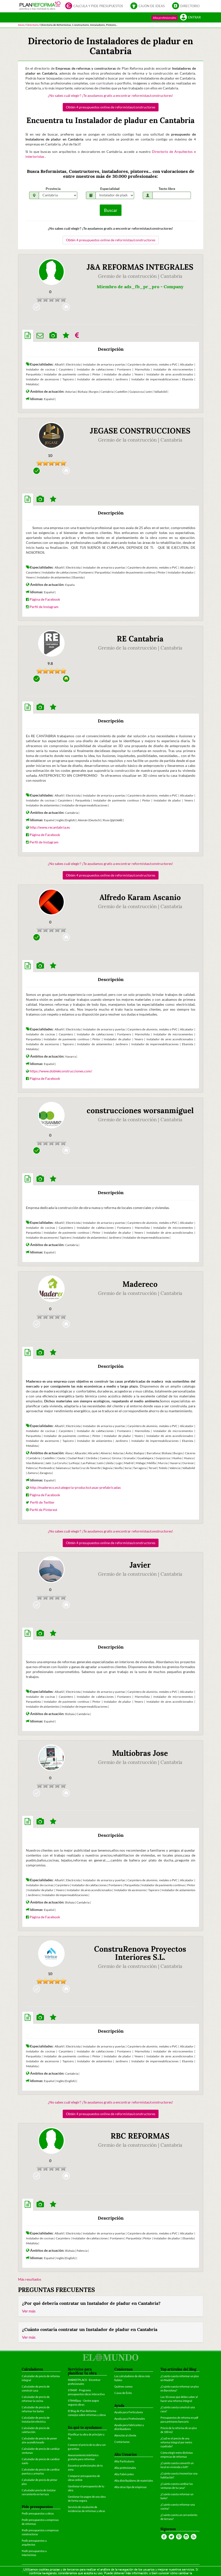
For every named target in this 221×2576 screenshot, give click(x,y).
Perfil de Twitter (42, 1502)
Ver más (29, 2311)
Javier (140, 1565)
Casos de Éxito (123, 2392)
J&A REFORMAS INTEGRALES (140, 267)
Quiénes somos (123, 2386)
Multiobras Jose (140, 1753)
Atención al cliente (125, 2435)
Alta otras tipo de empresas (130, 2487)
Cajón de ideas (147, 6)
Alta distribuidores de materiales (133, 2480)
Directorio (186, 6)
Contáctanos (122, 2441)
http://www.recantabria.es (50, 827)
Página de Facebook (45, 599)
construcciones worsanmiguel (140, 1110)
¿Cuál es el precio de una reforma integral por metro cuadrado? (176, 2442)
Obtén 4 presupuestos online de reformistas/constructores (110, 107)
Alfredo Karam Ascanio (140, 897)
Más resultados (29, 2279)
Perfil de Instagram (44, 607)
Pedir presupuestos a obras (38, 2513)
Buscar (110, 210)
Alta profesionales (164, 18)
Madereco (140, 1284)
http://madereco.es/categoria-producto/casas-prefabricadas (75, 1487)
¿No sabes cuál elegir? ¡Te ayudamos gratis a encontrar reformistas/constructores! (110, 95)
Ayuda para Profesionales (129, 2418)
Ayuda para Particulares (128, 2412)
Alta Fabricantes (124, 2474)
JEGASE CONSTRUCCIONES (140, 430)
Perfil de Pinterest (43, 1510)
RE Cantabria (140, 638)
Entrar (190, 17)
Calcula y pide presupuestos (94, 6)
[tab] (27, 335)
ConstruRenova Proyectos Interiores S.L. (140, 1953)
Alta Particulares (124, 2461)
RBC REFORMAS (140, 2136)
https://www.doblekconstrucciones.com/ (61, 1071)
